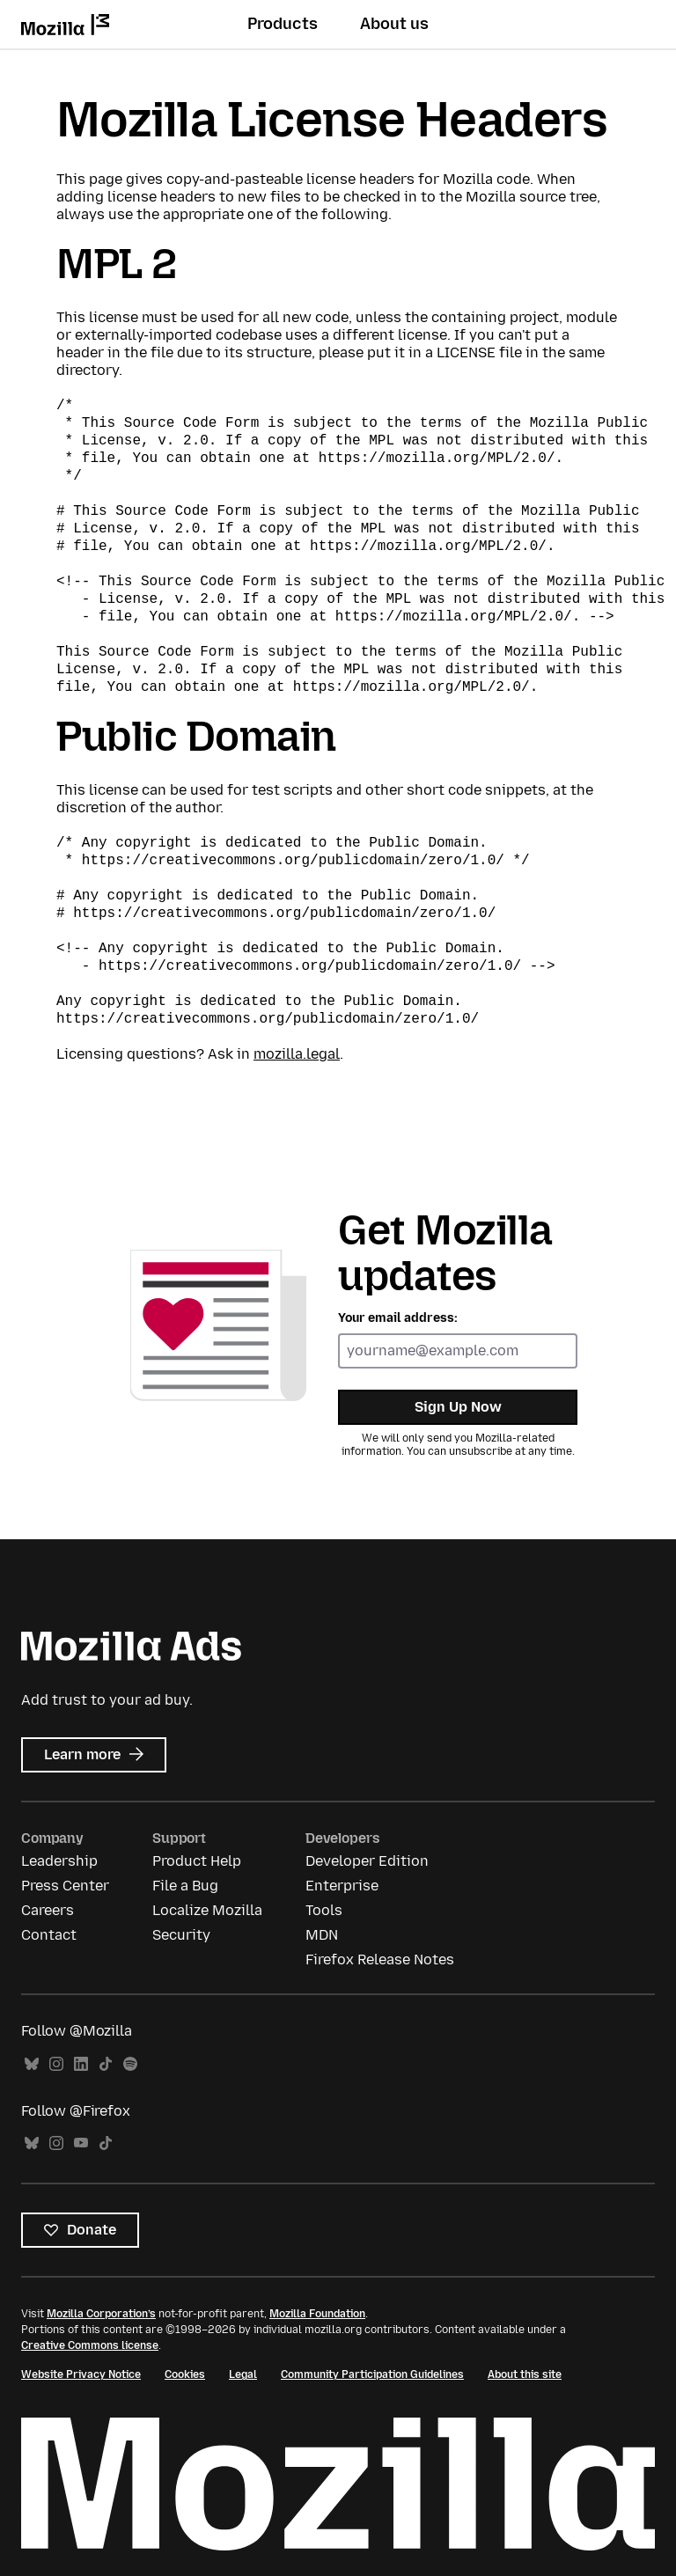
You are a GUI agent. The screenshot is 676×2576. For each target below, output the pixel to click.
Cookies (185, 2374)
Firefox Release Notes (379, 1959)
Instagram (56, 2064)
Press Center (65, 1885)
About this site (525, 2374)
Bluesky (31, 2064)
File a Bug (185, 1885)
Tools (323, 1910)
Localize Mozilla (207, 1910)
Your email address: (398, 1317)
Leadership (59, 1861)
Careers (47, 1910)
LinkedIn (81, 2064)
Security (181, 1934)
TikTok (105, 2064)
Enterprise (341, 1885)
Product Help (196, 1861)
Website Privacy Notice (81, 2374)
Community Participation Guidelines (372, 2374)
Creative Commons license (89, 2345)
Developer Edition (367, 1861)
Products (282, 23)
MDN (321, 1934)
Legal (243, 2374)
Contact (49, 1934)
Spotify (130, 2064)
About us (394, 23)
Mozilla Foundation (317, 2314)
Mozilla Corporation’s (101, 2314)
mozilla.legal (297, 1054)
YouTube (81, 2143)
